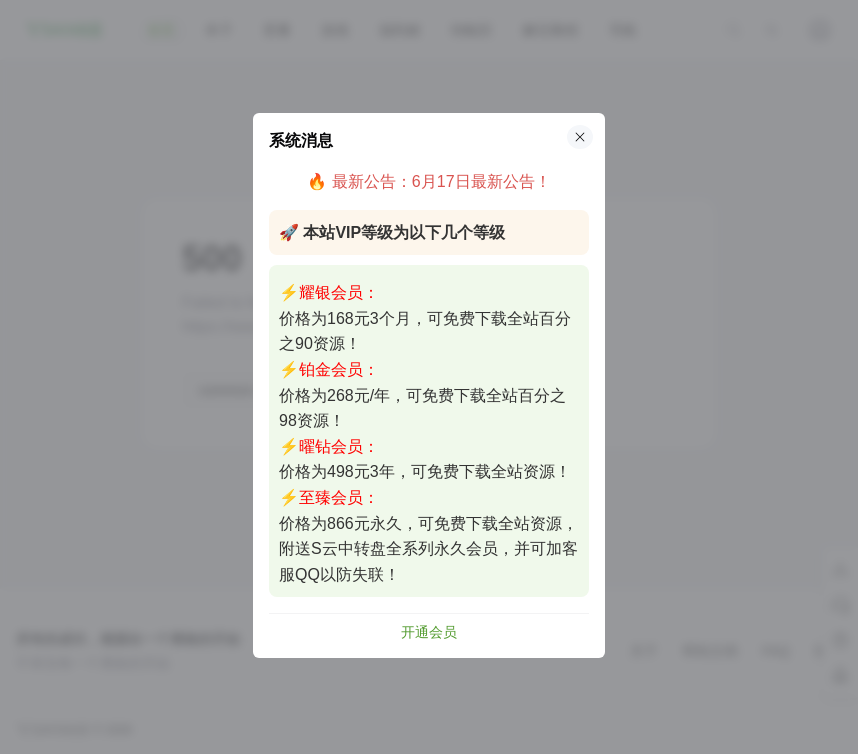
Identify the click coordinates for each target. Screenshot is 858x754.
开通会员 (429, 632)
